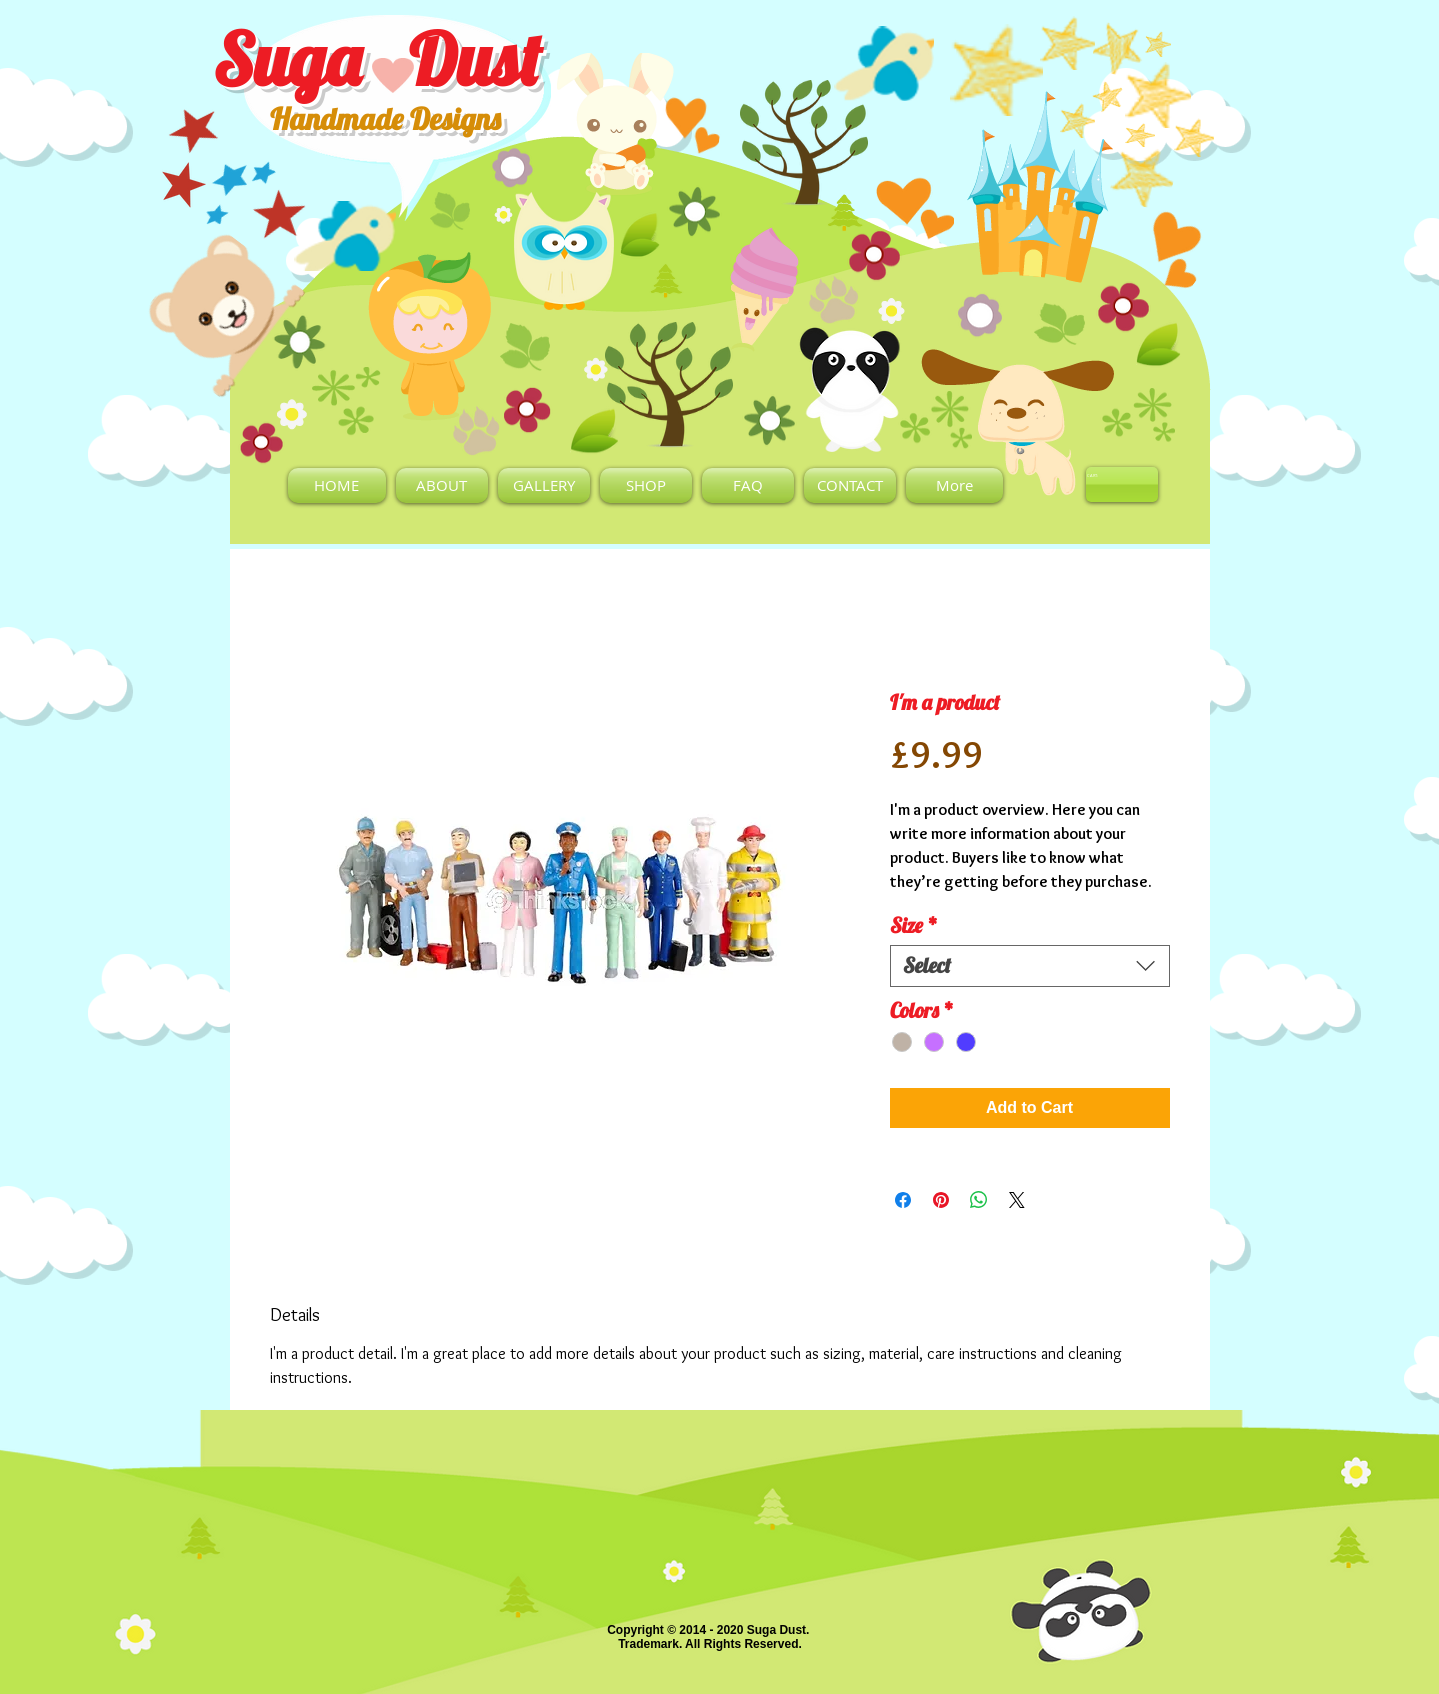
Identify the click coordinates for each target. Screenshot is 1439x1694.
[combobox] (1030, 965)
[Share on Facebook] (903, 1200)
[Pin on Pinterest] (941, 1200)
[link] (1096, 475)
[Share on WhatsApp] (979, 1200)
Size (914, 925)
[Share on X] (1017, 1200)
